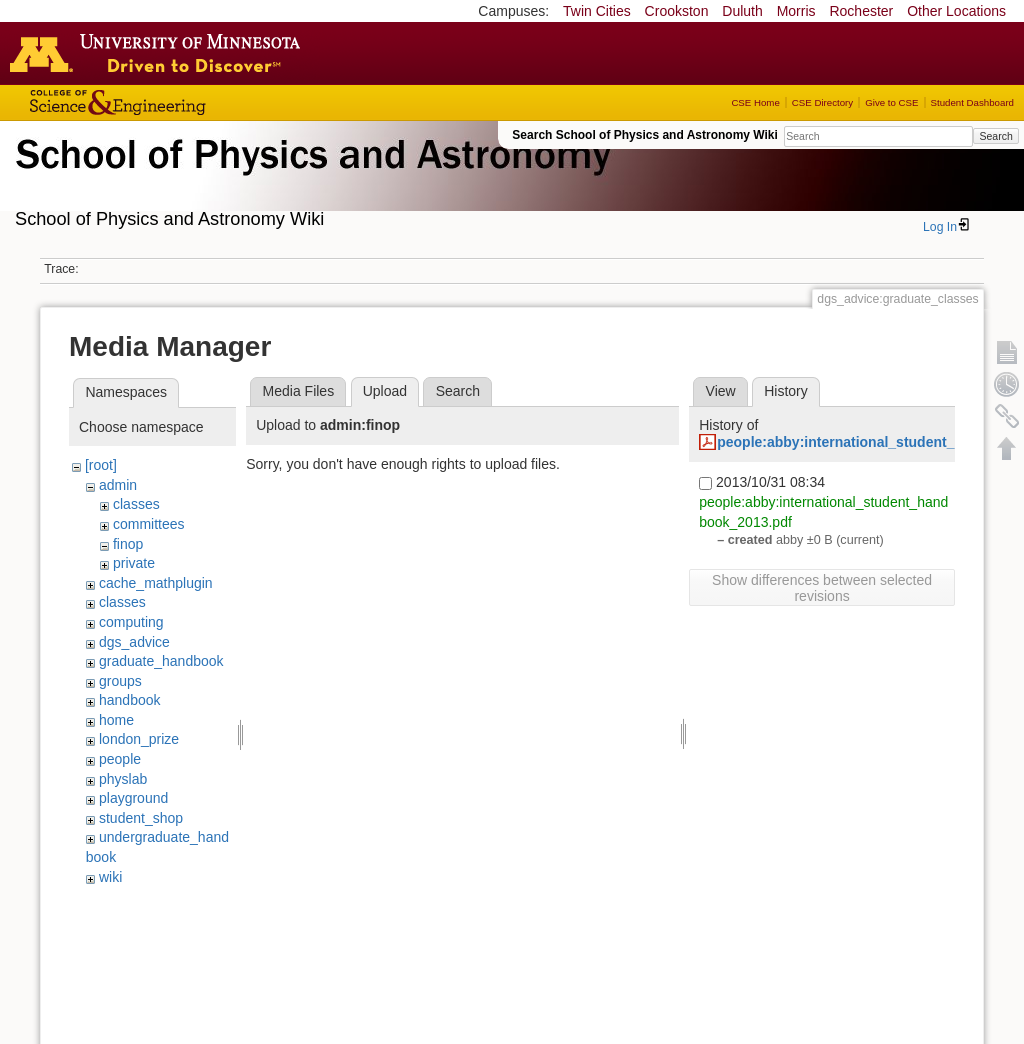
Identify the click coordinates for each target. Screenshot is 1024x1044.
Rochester (861, 11)
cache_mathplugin (156, 583)
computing (131, 622)
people (120, 759)
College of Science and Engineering (180, 102)
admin (118, 485)
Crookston (677, 11)
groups (120, 681)
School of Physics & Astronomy (310, 178)
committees (149, 524)
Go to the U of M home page (160, 53)
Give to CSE (891, 102)
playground (133, 798)
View (721, 391)
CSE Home (755, 102)
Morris (796, 11)
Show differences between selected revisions (822, 588)
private (134, 563)
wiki (110, 877)
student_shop (141, 818)
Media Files (299, 391)
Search (995, 136)
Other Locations (956, 11)
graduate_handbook (161, 661)
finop (128, 544)
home (116, 720)
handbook (130, 700)
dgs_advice (134, 642)
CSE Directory (822, 102)
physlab (123, 779)
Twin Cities (597, 11)
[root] (101, 465)
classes (136, 504)
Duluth (742, 11)
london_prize (139, 739)
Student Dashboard (972, 102)
